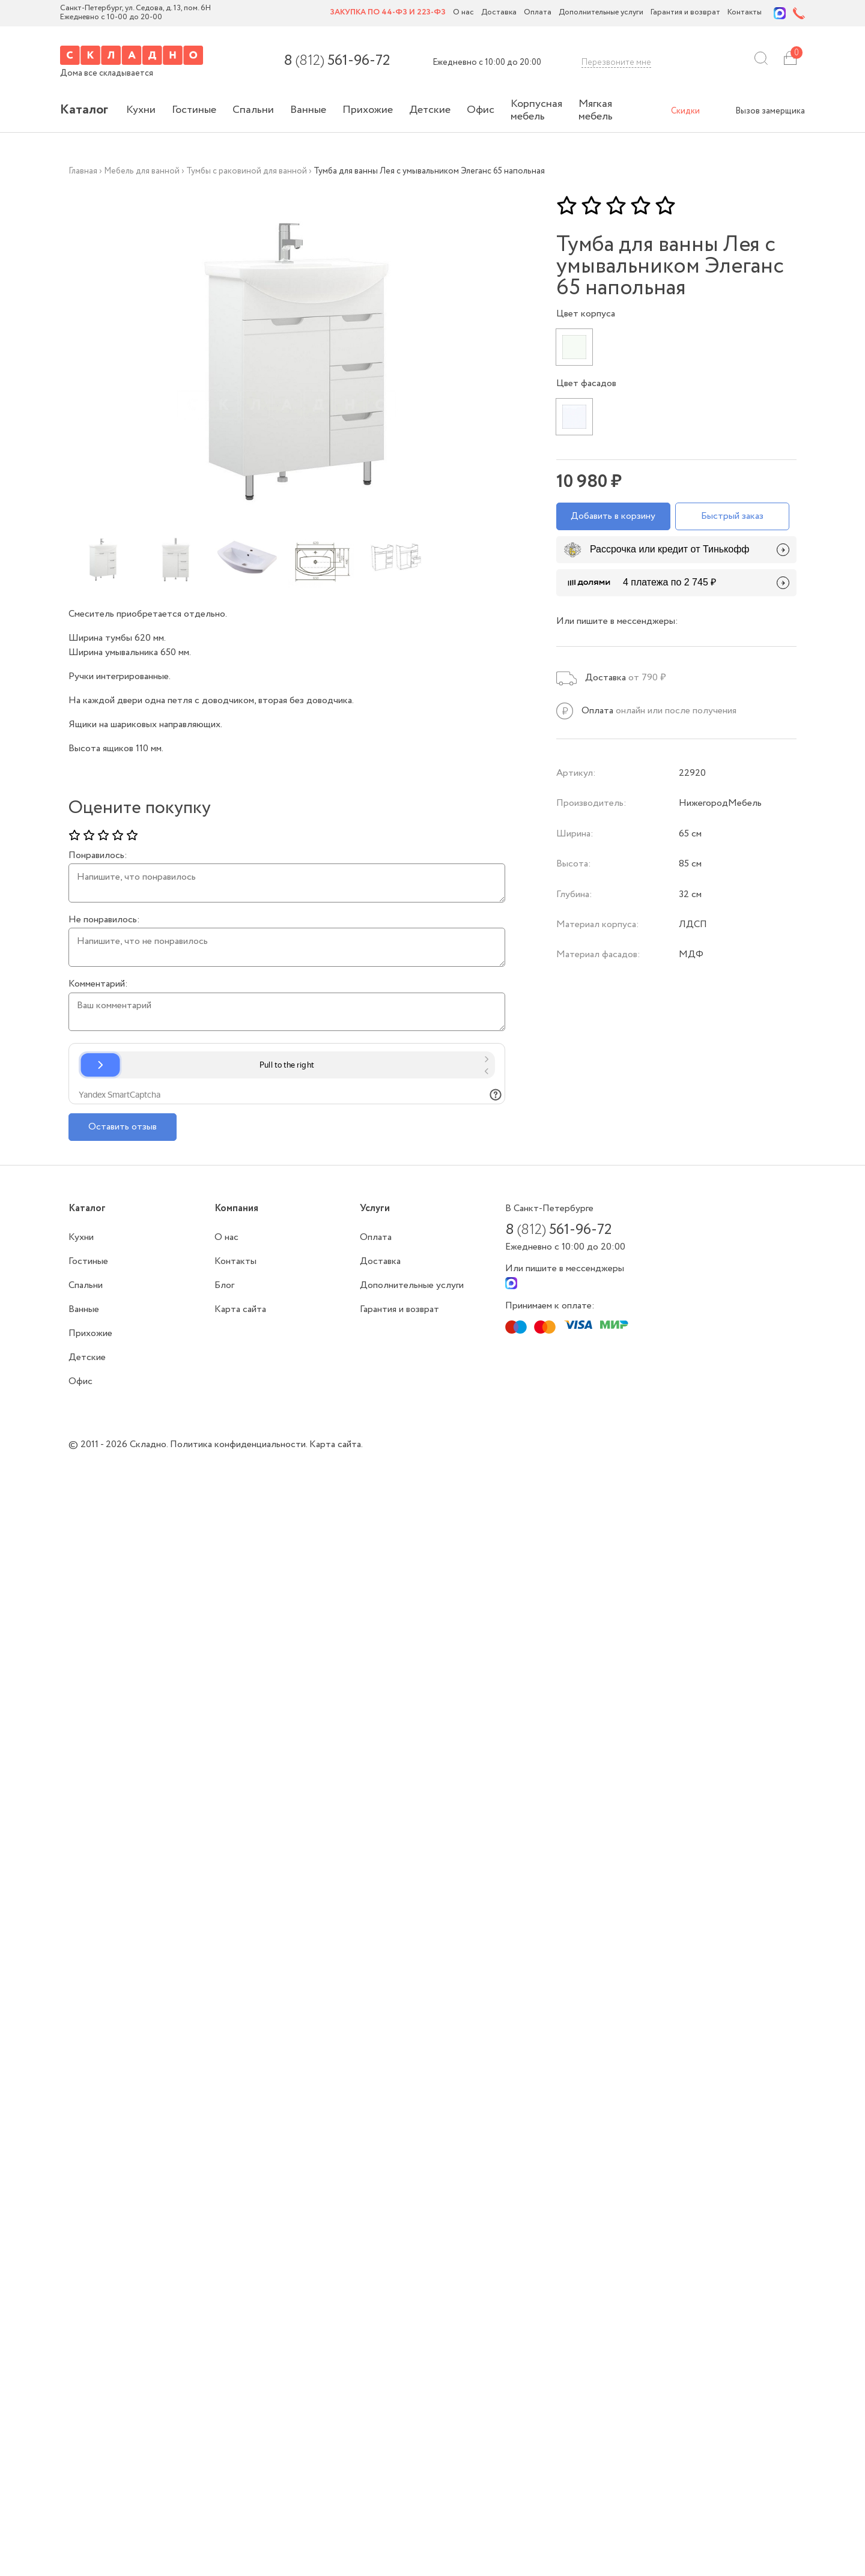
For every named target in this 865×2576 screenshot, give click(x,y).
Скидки (685, 111)
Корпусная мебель (536, 110)
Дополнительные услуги (601, 12)
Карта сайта (240, 1309)
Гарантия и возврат (685, 12)
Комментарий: (98, 984)
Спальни (253, 110)
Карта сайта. (336, 1444)
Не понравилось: (104, 920)
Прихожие (367, 110)
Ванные (308, 110)
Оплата (537, 12)
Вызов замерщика (770, 111)
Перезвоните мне (616, 62)
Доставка (499, 12)
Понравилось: (97, 855)
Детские (430, 110)
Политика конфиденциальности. (239, 1444)
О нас (463, 12)
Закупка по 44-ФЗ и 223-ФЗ (388, 12)
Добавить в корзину (613, 516)
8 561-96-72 (337, 61)
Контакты (744, 12)
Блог (224, 1285)
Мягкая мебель (595, 110)
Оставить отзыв (122, 1127)
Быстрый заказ (732, 516)
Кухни (141, 110)
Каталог (84, 109)
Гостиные (194, 110)
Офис (480, 110)
